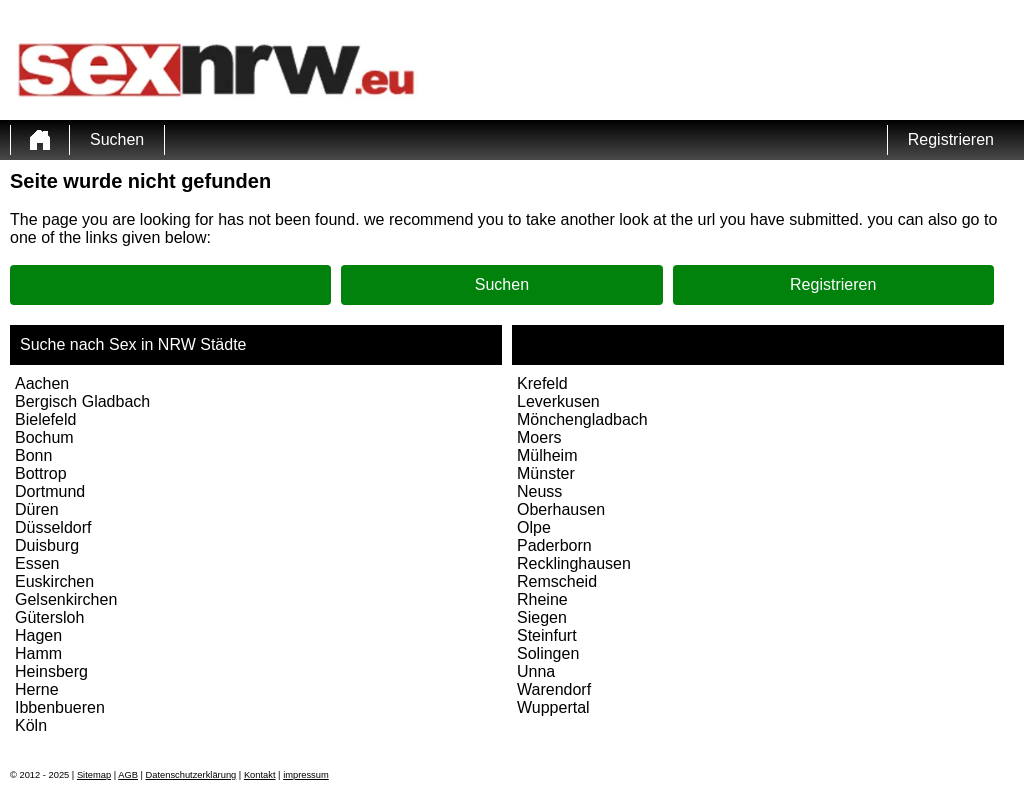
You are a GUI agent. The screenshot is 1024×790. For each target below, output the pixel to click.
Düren (37, 509)
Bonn (33, 455)
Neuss (539, 491)
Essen (37, 563)
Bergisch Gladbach (82, 401)
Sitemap (94, 775)
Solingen (548, 653)
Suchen (117, 139)
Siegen (542, 617)
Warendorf (554, 689)
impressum (306, 775)
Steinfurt (547, 635)
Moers (539, 437)
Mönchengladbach (582, 419)
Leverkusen (558, 401)
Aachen (42, 383)
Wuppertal (553, 707)
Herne (37, 689)
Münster (546, 473)
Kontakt (260, 775)
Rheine (542, 599)
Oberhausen (561, 509)
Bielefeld (45, 419)
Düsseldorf (53, 527)
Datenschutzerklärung (191, 775)
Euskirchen (54, 581)
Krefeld (542, 383)
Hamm (38, 653)
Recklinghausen (574, 563)
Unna (536, 671)
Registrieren (951, 139)
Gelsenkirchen (66, 599)
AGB (128, 775)
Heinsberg (51, 671)
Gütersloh (49, 617)
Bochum (44, 437)
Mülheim (547, 455)
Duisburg (47, 545)
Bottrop (41, 473)
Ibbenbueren (60, 707)
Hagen (38, 635)
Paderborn (554, 545)
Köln (31, 725)
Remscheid (557, 581)
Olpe (534, 527)
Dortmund (50, 491)
